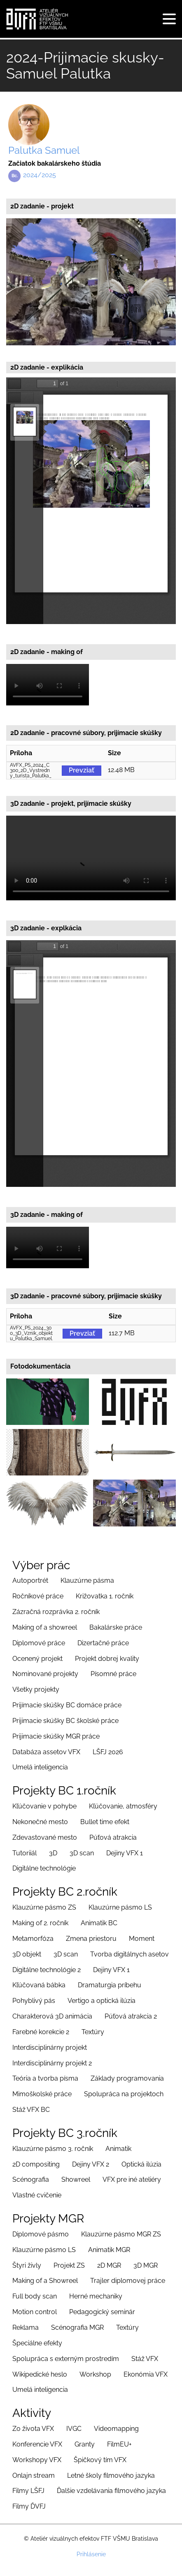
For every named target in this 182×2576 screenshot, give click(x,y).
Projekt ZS (69, 2265)
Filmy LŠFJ (28, 2491)
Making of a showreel (44, 1627)
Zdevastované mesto (44, 1837)
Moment (141, 1938)
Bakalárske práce (115, 1627)
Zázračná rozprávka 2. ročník (56, 1612)
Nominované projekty (45, 1674)
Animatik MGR (109, 2250)
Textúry (93, 2032)
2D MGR (109, 2265)
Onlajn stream (33, 2475)
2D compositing (36, 2164)
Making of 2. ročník (40, 1923)
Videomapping (116, 2429)
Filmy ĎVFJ (29, 2506)
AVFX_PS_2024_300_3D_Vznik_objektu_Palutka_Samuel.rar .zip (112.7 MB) (31, 1333)
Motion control (34, 2312)
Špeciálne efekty (37, 2343)
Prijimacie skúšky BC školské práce (65, 1721)
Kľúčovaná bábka (38, 1985)
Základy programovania (127, 2078)
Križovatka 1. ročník (104, 1596)
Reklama (25, 2327)
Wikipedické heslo (39, 2374)
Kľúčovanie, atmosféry (123, 1806)
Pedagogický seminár (102, 2312)
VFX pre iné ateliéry (132, 2179)
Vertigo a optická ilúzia (101, 2001)
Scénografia (30, 2179)
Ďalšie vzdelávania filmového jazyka (111, 2491)
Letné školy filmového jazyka (111, 2475)
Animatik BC (99, 1923)
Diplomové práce (38, 1643)
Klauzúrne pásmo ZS (44, 1907)
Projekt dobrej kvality (107, 1659)
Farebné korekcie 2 (40, 2032)
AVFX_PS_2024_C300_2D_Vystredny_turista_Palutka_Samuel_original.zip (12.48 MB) (30, 771)
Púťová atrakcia (113, 1837)
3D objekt (26, 1954)
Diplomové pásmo (40, 2234)
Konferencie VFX (37, 2444)
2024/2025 (39, 175)
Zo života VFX (33, 2429)
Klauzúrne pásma (87, 1580)
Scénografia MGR (77, 2327)
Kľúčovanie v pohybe (44, 1806)
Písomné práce (113, 1674)
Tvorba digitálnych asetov (129, 1954)
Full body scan (34, 2296)
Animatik (118, 2149)
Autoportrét (30, 1580)
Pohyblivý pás (33, 2001)
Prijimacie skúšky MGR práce (56, 1736)
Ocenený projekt (37, 1659)
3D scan (82, 1853)
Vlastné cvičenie (36, 2195)
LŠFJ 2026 (108, 1752)
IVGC (74, 2429)
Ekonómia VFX (146, 2374)
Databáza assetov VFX (46, 1752)
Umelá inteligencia (40, 1767)
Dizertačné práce (103, 1643)
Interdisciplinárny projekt (49, 2047)
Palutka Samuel (44, 150)
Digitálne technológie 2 (46, 1970)
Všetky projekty (35, 1689)
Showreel (75, 2179)
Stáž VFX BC (31, 2110)
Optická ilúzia (141, 2164)
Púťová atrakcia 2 (131, 2016)
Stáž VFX (144, 2359)
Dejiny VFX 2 (90, 2164)
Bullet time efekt (104, 1822)
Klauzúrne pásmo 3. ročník (52, 2149)
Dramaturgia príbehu (109, 1985)
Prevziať (81, 770)
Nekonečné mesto (40, 1822)
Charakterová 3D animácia (52, 2016)
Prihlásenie (91, 2554)
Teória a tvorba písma (45, 2078)
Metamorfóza (33, 1938)
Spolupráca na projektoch (123, 2094)
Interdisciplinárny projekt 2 (52, 2063)
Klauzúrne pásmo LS (120, 1907)
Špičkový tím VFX (100, 2460)
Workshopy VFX (36, 2460)
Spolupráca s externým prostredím (65, 2359)
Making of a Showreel (45, 2281)
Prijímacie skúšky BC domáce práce (66, 1705)
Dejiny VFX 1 (124, 1853)
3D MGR (145, 2265)
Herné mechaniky (95, 2296)
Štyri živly (26, 2265)
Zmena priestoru (91, 1938)
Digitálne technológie (44, 1868)
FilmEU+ (119, 2444)
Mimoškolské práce (42, 2094)
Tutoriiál (24, 1853)
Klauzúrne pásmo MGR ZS (121, 2234)
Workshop (95, 2374)
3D (53, 1853)
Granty (85, 2444)
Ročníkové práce (37, 1596)
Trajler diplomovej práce (127, 2281)
